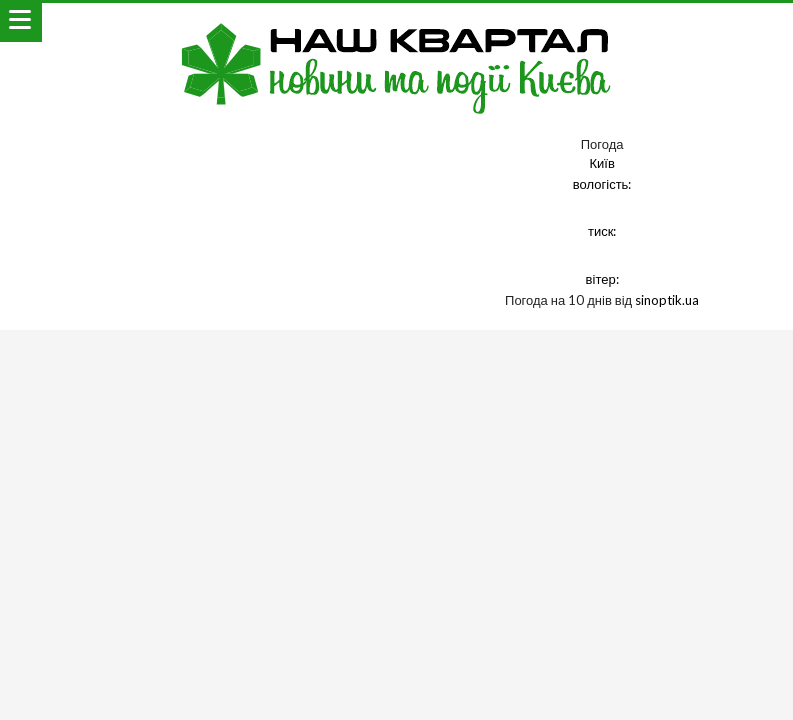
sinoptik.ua (667, 300)
